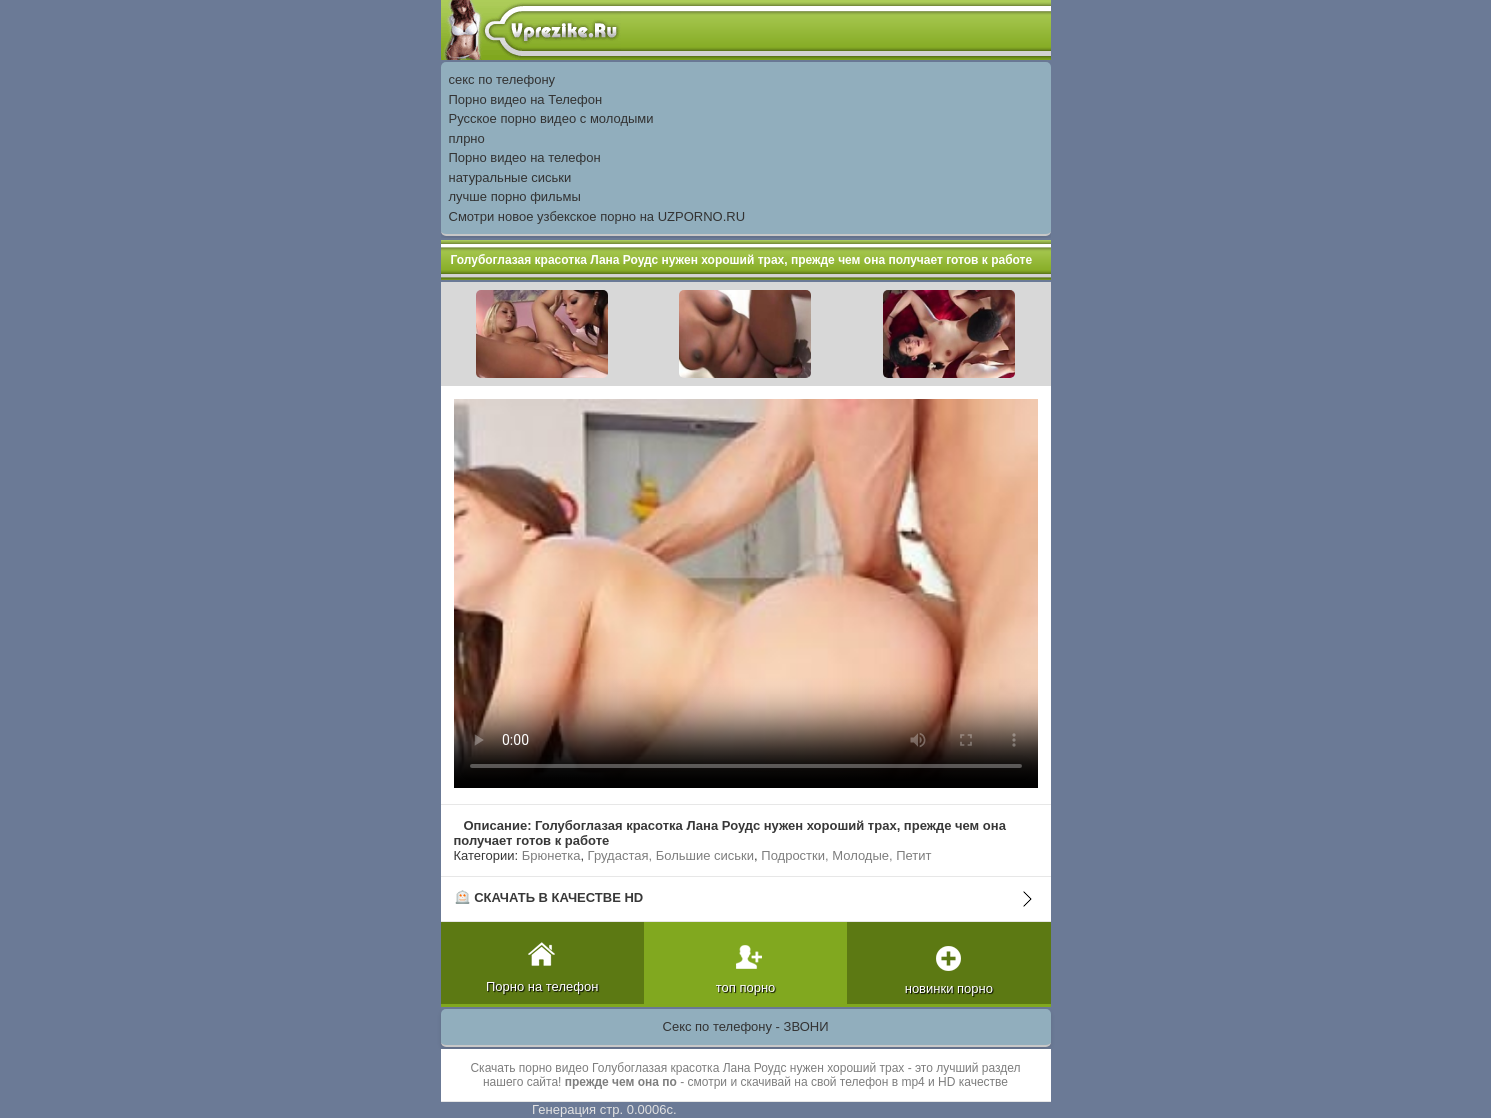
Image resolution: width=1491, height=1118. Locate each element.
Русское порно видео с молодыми (551, 118)
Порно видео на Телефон (526, 99)
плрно (467, 138)
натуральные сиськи (510, 177)
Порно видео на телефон (525, 157)
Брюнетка (551, 855)
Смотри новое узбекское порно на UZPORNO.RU (597, 216)
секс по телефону (502, 79)
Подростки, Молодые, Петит (846, 855)
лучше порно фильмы (515, 196)
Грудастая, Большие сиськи (671, 855)
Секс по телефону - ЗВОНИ (746, 1026)
